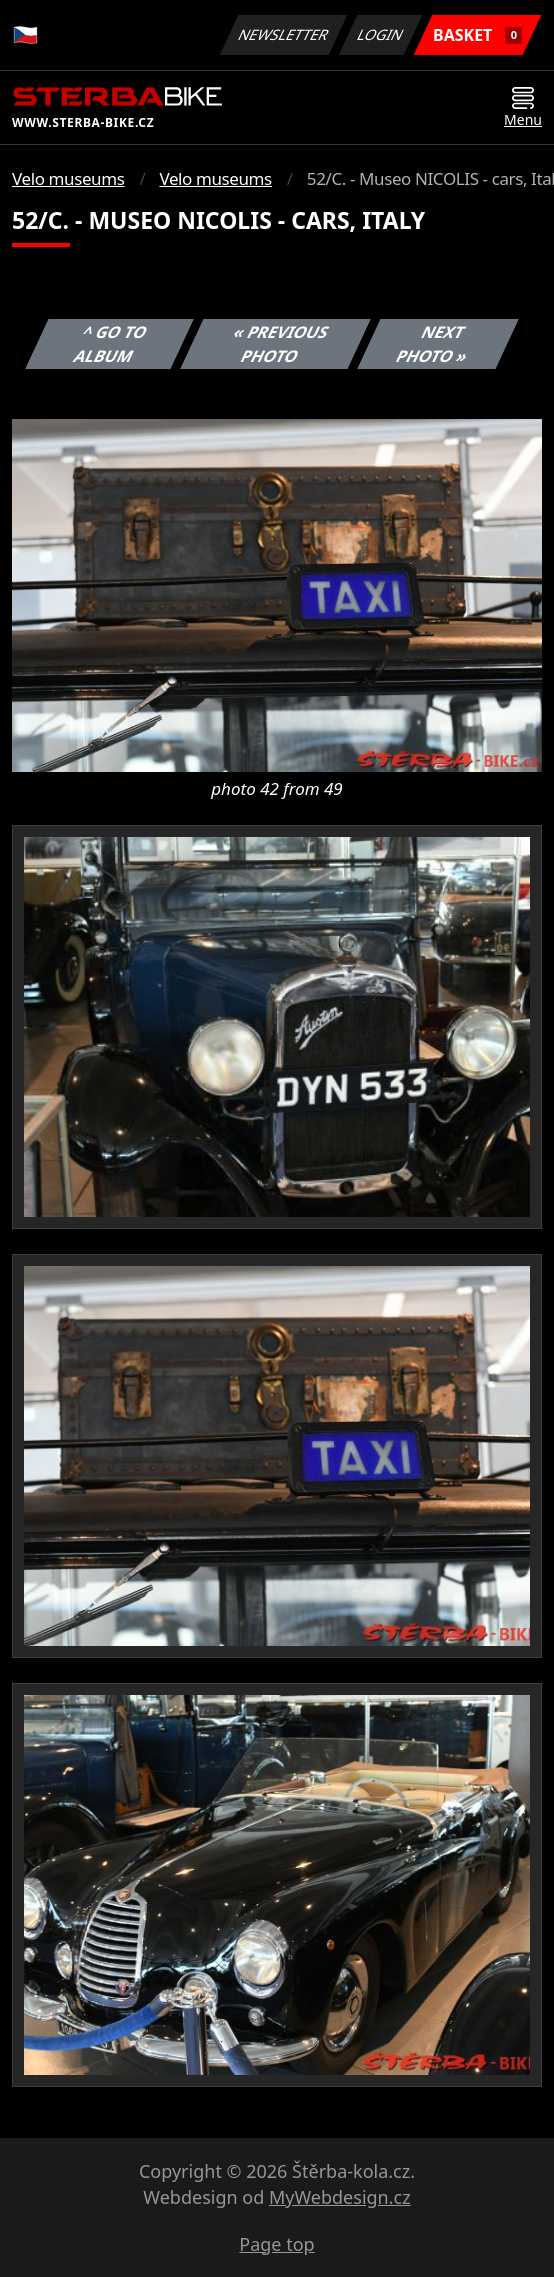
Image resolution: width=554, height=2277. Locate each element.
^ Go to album (111, 344)
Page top (276, 2244)
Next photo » (432, 344)
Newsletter (283, 34)
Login (381, 34)
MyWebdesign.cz (340, 2197)
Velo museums (68, 178)
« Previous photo (281, 344)
